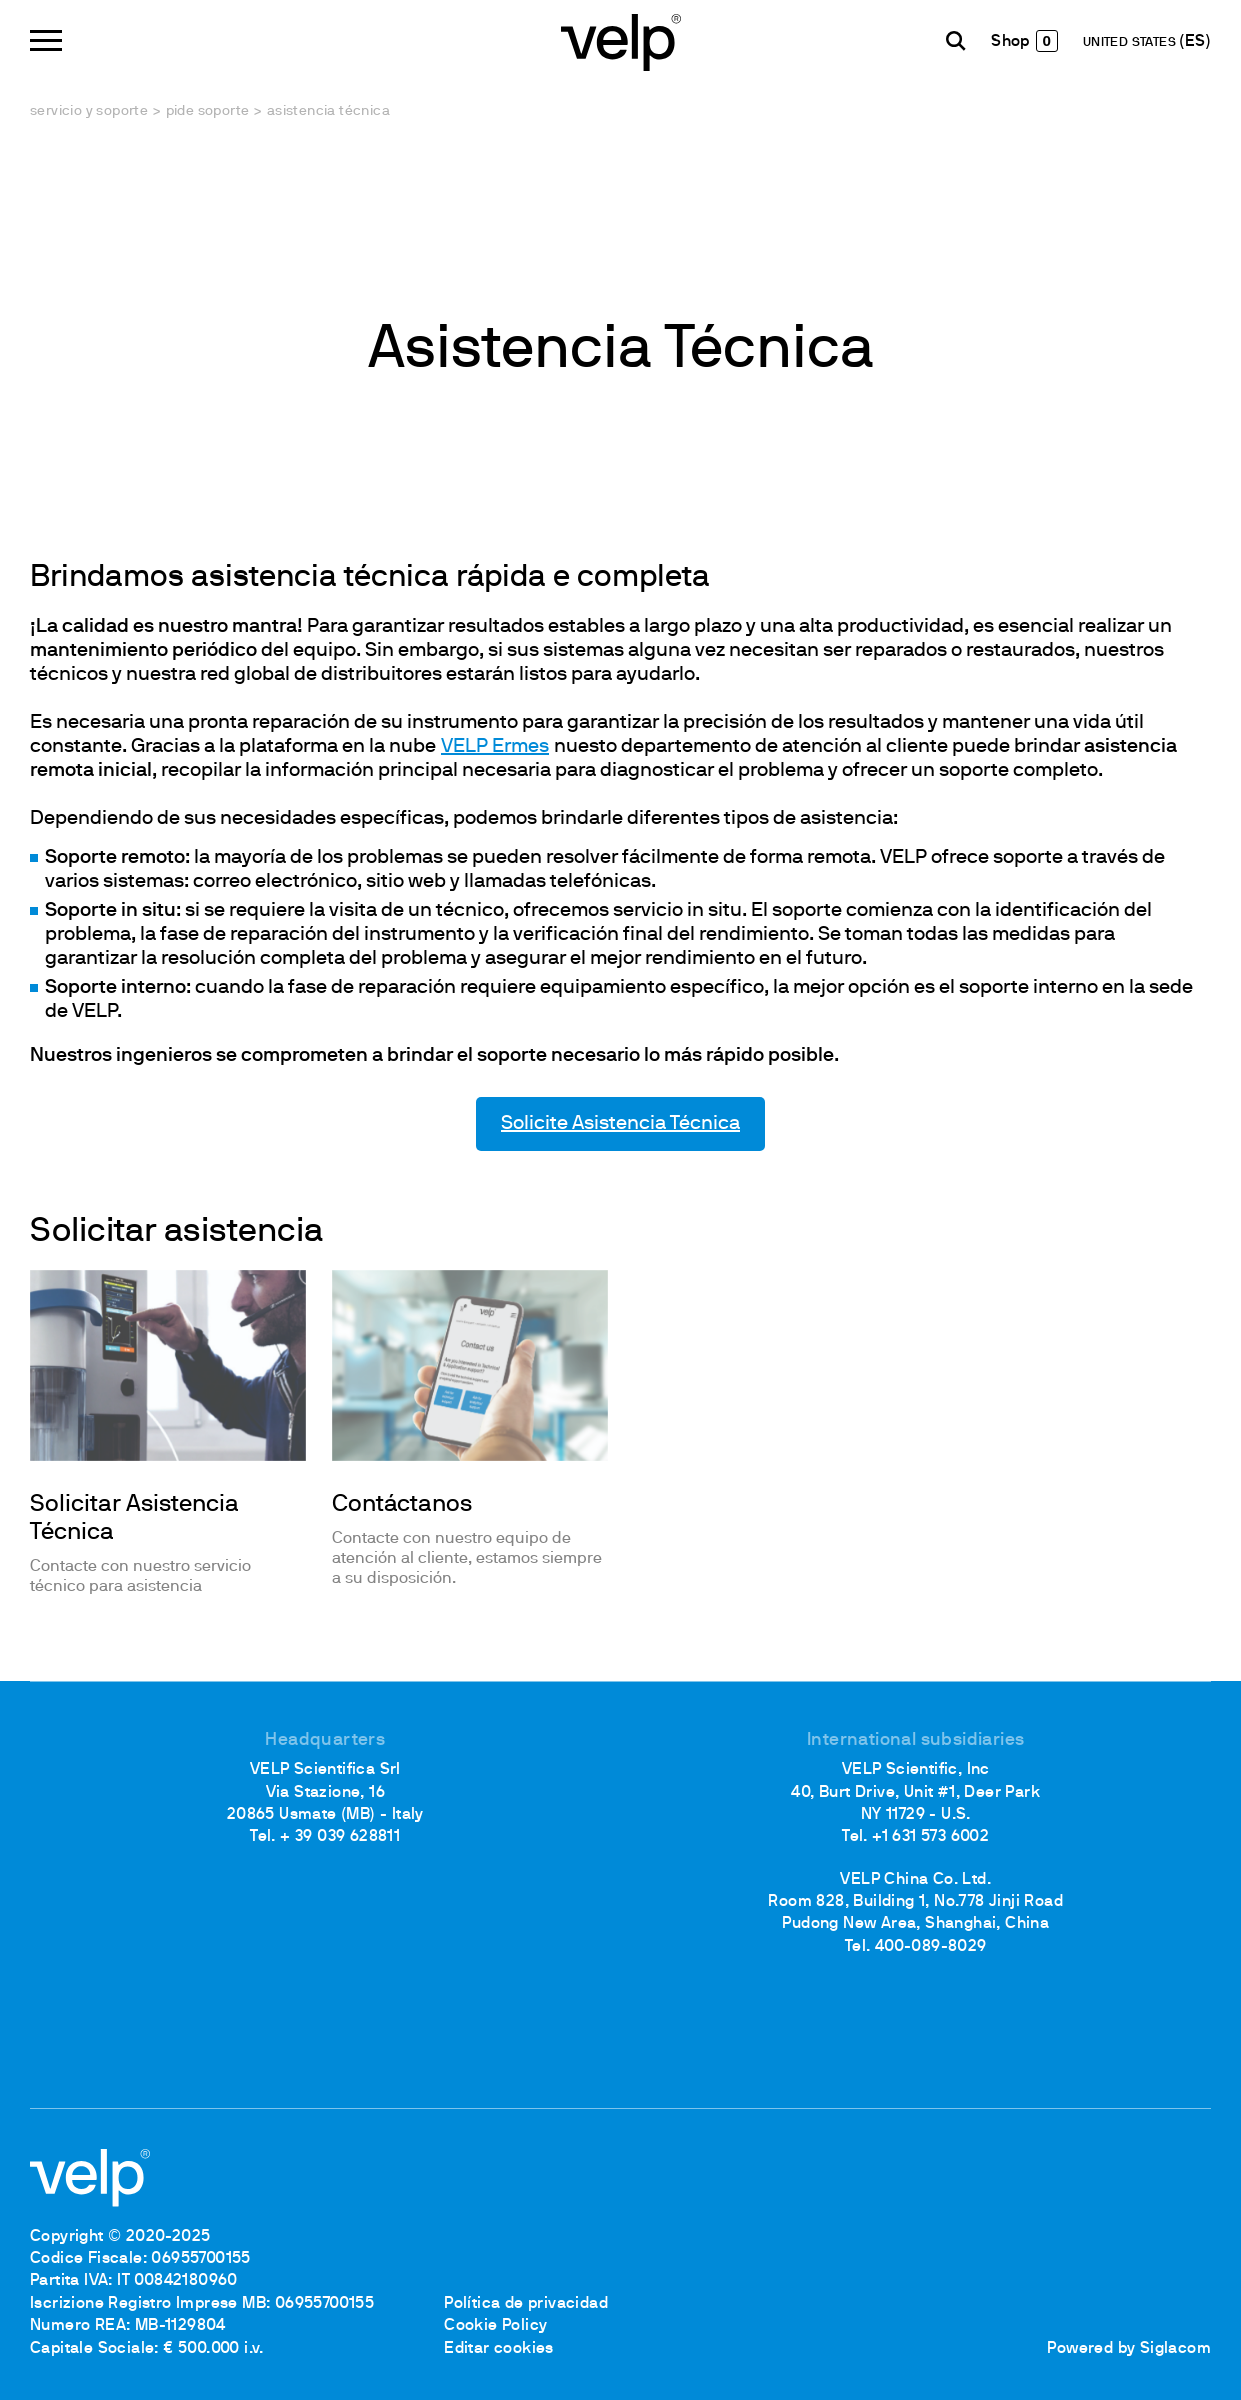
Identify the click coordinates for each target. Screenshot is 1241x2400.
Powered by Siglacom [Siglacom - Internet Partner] (1129, 2349)
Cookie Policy (495, 2326)
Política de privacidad (526, 2304)
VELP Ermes (495, 747)
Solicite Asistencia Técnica (620, 1124)
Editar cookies (499, 2349)
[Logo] (621, 40)
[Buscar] (956, 41)
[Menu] (46, 40)
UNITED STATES (1131, 43)
